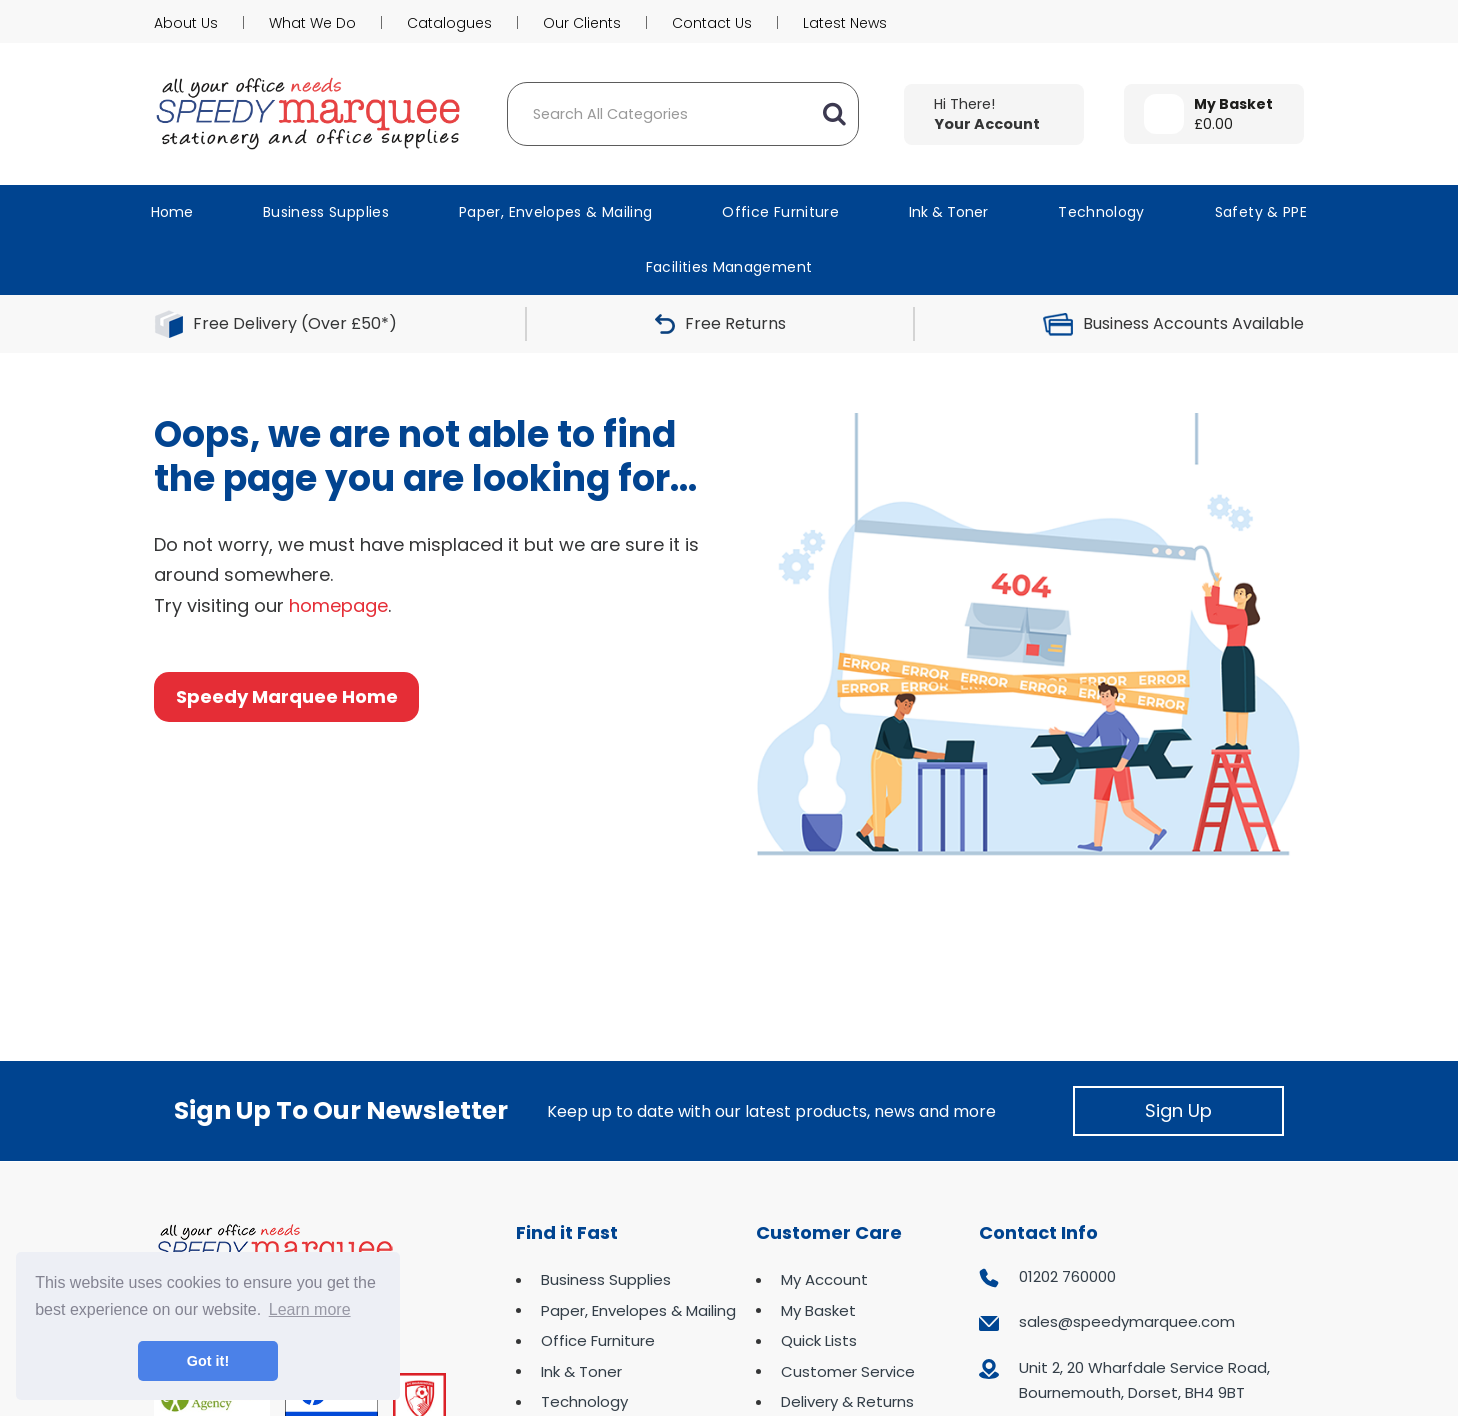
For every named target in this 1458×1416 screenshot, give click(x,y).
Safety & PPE (1261, 212)
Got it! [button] (208, 1361)
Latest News (845, 23)
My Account (824, 1279)
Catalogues (449, 23)
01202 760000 (1067, 1276)
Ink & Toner (948, 212)
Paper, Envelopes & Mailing (555, 212)
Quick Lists (819, 1340)
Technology (1101, 212)
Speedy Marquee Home (287, 696)
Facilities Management (729, 267)
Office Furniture (780, 212)
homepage (338, 605)
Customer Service (848, 1371)
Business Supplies (326, 212)
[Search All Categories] (683, 114)
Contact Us (712, 23)
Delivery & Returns (847, 1401)
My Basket (818, 1310)
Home (172, 212)
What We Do (312, 23)
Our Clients (582, 23)
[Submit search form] (834, 114)
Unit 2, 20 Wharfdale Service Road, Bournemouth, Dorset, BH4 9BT (1144, 1380)
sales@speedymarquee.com (1127, 1321)
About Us (186, 23)
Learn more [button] (310, 1309)
